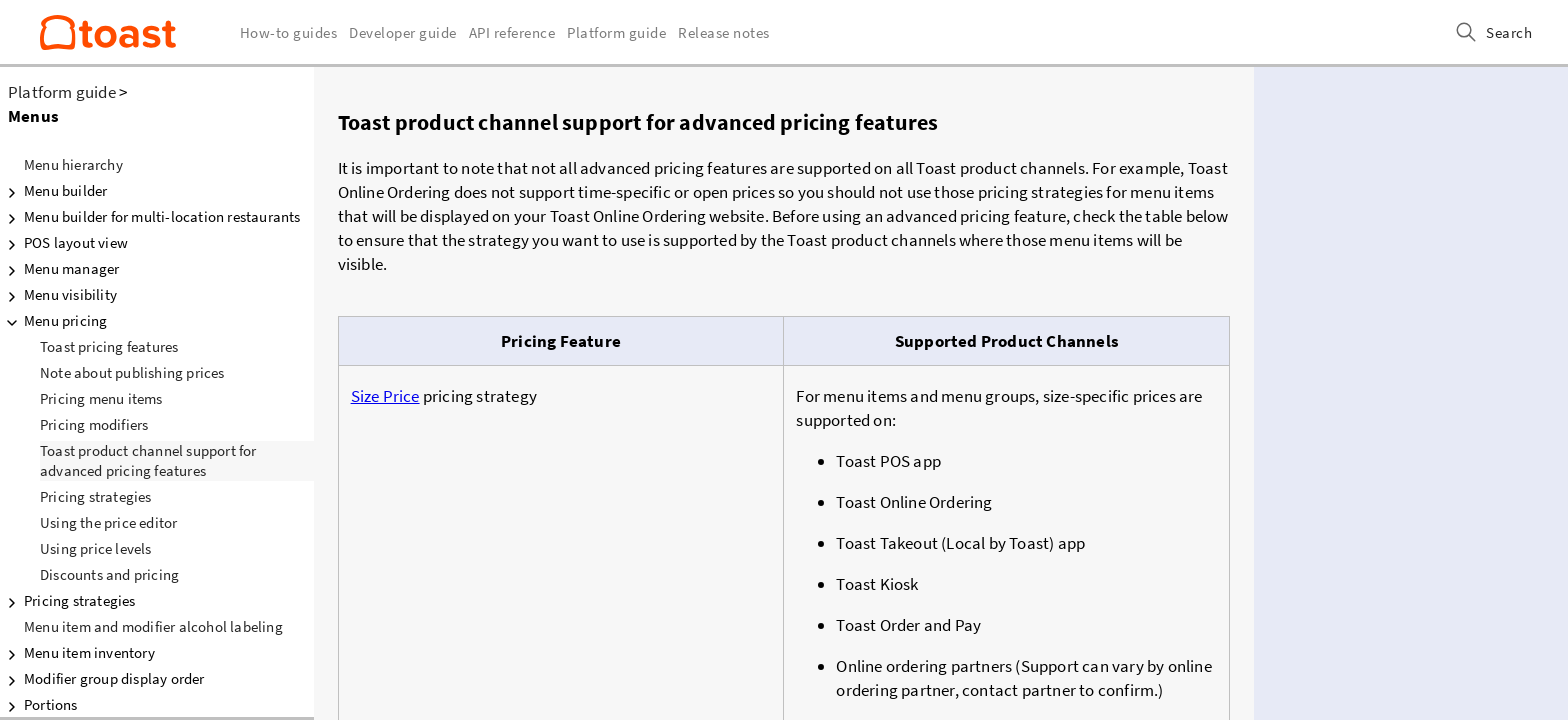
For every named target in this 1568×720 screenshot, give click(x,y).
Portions (39, 705)
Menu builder (53, 191)
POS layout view (64, 243)
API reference (512, 32)
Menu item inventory (77, 653)
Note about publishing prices (132, 372)
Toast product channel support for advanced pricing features (148, 460)
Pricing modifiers (94, 424)
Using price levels (96, 548)
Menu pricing (53, 321)
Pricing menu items (101, 398)
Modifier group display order (102, 679)
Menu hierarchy (73, 164)
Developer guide (403, 32)
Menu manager (59, 269)
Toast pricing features (109, 346)
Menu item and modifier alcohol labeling (153, 626)
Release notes (724, 32)
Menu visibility (58, 295)
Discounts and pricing (109, 574)
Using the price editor (108, 522)
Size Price (385, 396)
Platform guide (62, 92)
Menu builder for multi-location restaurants (150, 217)
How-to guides (289, 32)
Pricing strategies (96, 496)
